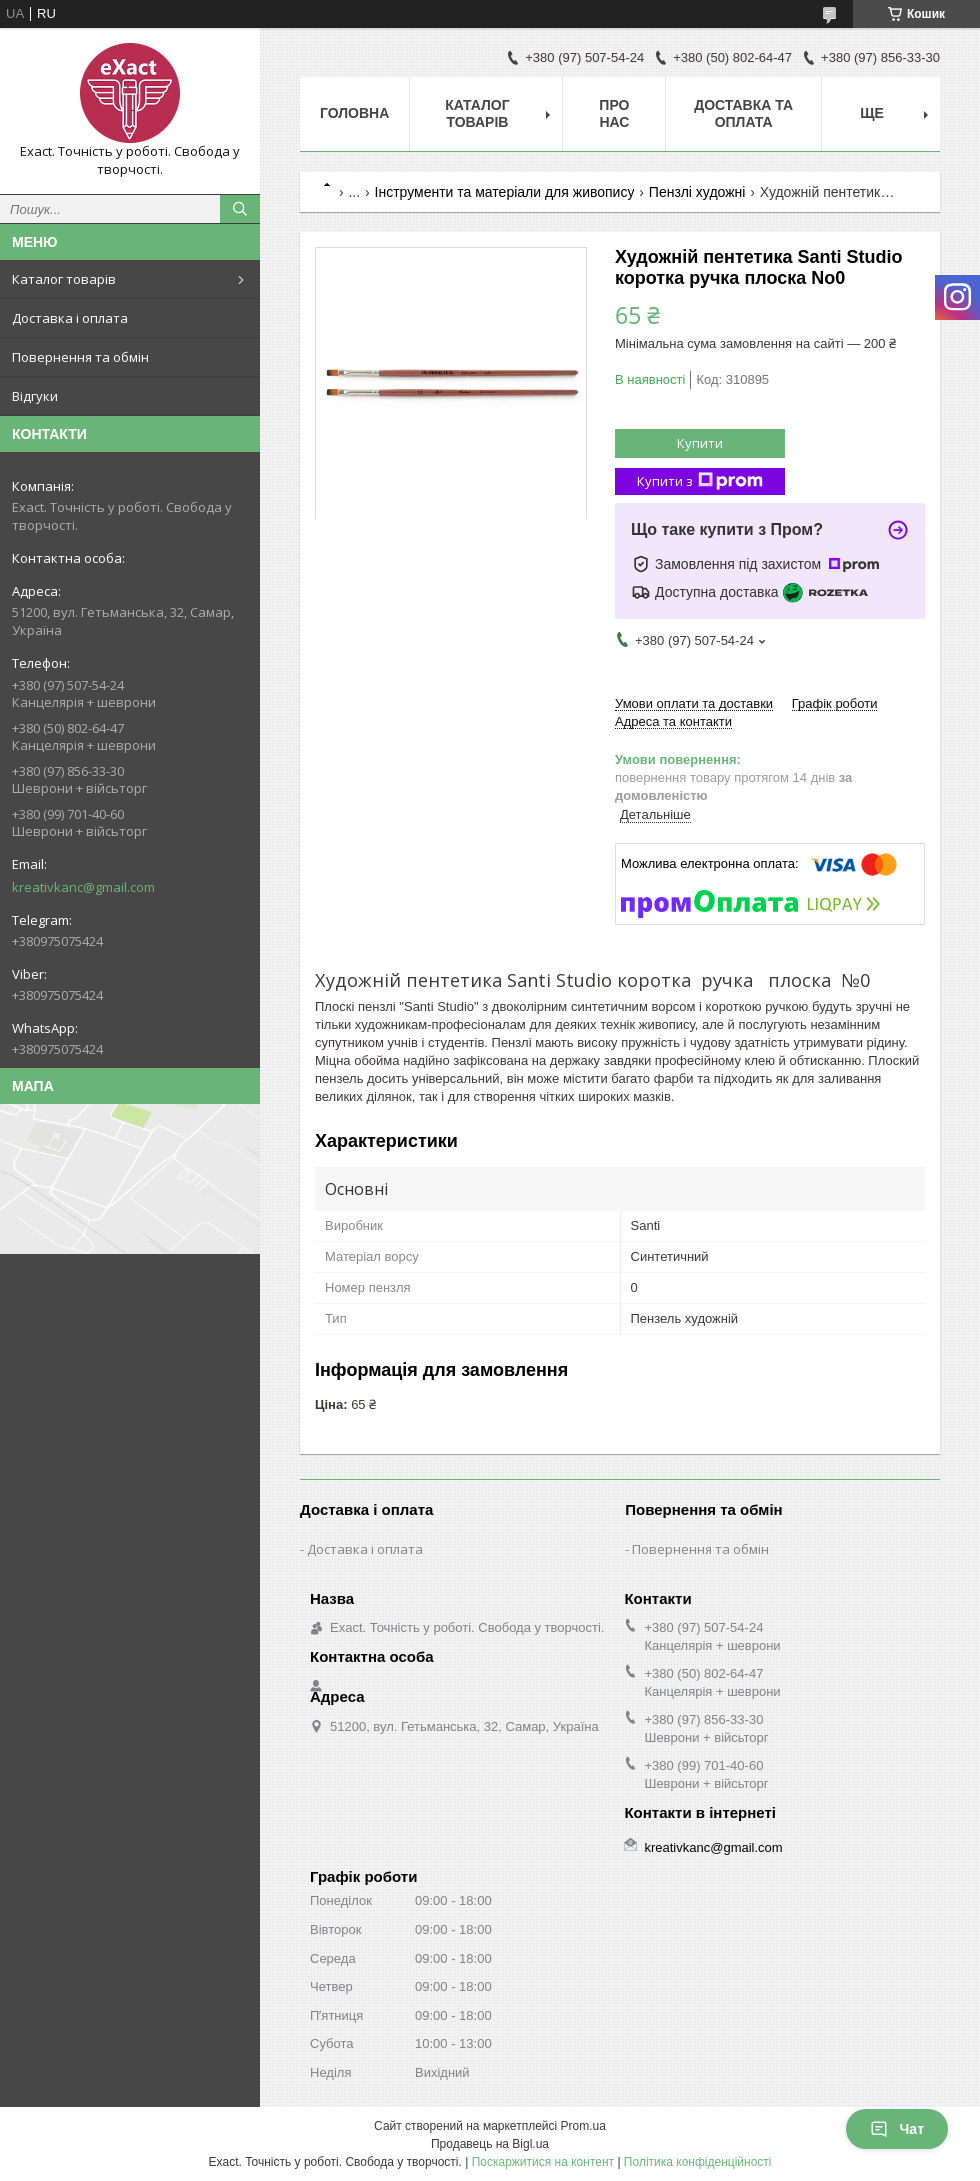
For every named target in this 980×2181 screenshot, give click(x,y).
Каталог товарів (64, 279)
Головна (354, 113)
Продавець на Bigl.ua (490, 2144)
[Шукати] (240, 209)
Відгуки (35, 396)
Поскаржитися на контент (543, 2162)
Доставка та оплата (743, 113)
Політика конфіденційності (698, 2162)
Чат (897, 2129)
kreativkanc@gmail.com (83, 887)
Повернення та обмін (80, 357)
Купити (700, 443)
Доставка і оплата (70, 318)
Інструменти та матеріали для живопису (505, 192)
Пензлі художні (697, 192)
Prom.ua (583, 2126)
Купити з (700, 481)
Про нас (614, 113)
